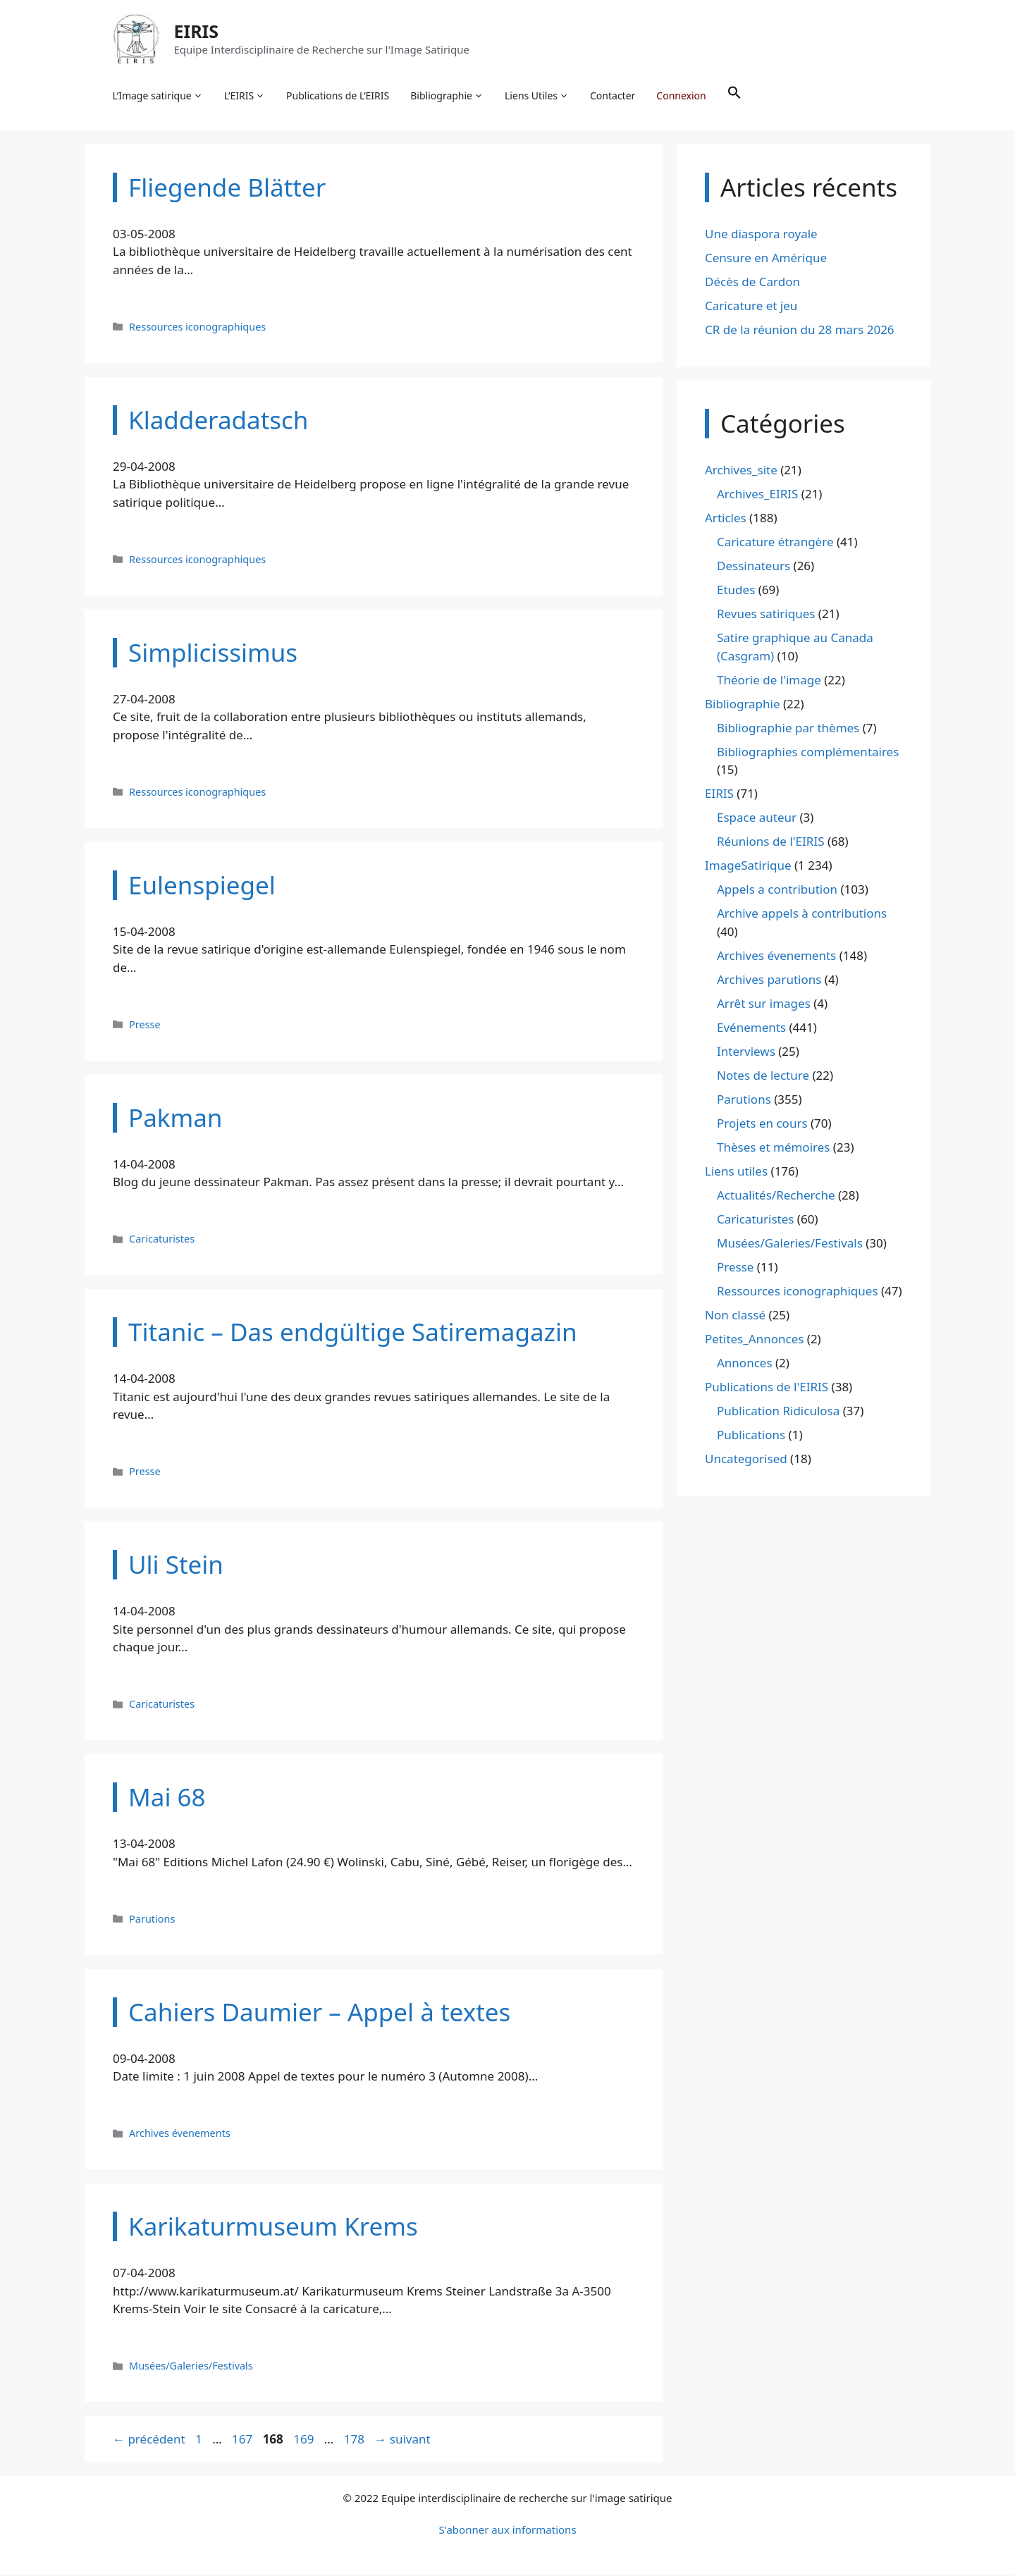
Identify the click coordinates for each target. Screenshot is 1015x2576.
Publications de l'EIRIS (766, 1387)
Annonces (745, 1363)
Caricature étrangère (775, 543)
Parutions (152, 1919)
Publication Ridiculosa (778, 1411)
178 (355, 2440)
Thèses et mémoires (773, 1148)
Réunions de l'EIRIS (770, 842)
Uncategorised (746, 1459)
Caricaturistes (162, 1240)
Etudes (736, 591)
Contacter (613, 95)
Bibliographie (447, 96)
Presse (145, 1025)
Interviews (746, 1052)
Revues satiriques (766, 615)
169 (305, 2440)
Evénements (751, 1028)
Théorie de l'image (769, 680)
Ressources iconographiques (197, 327)
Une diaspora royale (761, 234)
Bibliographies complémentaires (808, 752)
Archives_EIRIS (757, 495)
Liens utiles (736, 1172)
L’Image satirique (158, 96)
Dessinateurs (753, 567)
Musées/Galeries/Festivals (191, 2367)
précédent (149, 2440)
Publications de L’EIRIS (338, 95)
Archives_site (741, 471)
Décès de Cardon (752, 282)
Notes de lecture (763, 1076)
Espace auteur (756, 819)
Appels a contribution (777, 890)
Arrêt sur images (764, 1004)
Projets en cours (762, 1124)
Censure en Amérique (766, 258)
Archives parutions (769, 980)
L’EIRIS (244, 96)
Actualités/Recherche (776, 1196)
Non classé (735, 1315)
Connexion (681, 95)
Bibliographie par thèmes (788, 728)
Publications (751, 1435)
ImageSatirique (748, 866)
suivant (402, 2440)
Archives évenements (179, 2134)
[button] (734, 96)
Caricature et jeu (751, 306)
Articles (725, 519)
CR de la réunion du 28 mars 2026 (799, 330)
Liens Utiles (537, 96)
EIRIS (196, 31)
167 (243, 2440)
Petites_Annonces (754, 1339)
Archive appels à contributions (802, 914)
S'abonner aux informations (507, 2531)
